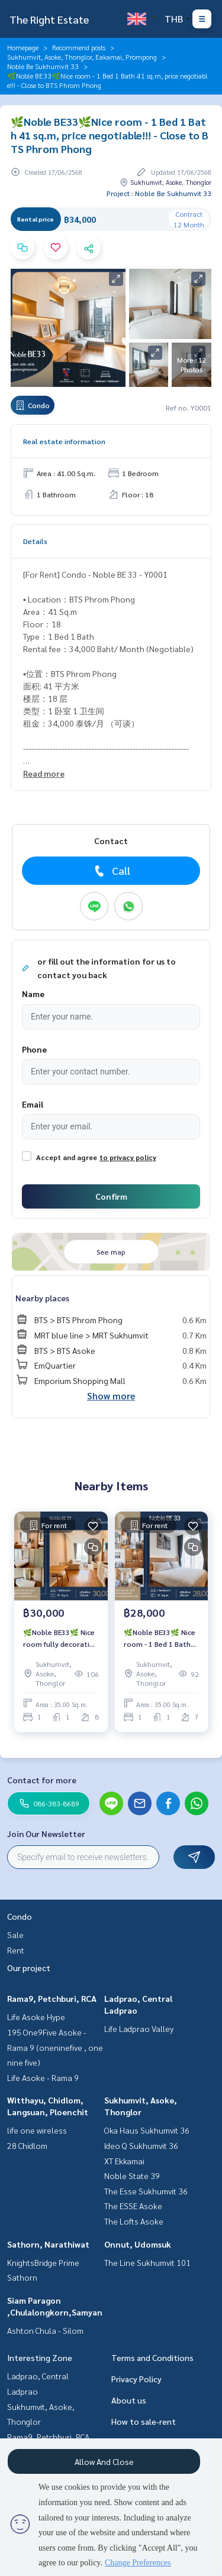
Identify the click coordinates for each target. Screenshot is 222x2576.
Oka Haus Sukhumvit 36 (146, 2130)
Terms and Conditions (152, 2357)
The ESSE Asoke (133, 2205)
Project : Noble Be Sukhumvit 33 (159, 193)
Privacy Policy (136, 2378)
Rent (15, 1950)
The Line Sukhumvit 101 (147, 2262)
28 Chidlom (27, 2145)
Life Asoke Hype (36, 2016)
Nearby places (42, 1297)
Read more (44, 773)
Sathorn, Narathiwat (48, 2244)
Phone (34, 1049)
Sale (15, 1934)
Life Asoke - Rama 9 (43, 2077)
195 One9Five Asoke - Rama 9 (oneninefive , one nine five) (55, 2047)
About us (128, 2400)
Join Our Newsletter (46, 1833)
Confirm (111, 1196)
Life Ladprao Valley (138, 2028)
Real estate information (64, 441)
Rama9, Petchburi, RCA (51, 1998)
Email (32, 1104)
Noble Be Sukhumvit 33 (43, 66)
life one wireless (37, 2130)
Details (35, 541)
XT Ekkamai (124, 2160)
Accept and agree (66, 1157)
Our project (28, 1967)
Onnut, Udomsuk (137, 2244)
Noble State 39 (132, 2175)
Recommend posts (78, 47)
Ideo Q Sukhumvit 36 (141, 2145)
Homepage (22, 47)
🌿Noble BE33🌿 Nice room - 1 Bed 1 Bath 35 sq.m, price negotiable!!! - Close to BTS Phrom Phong (159, 1638)
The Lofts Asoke (133, 2221)
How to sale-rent (143, 2421)
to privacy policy (127, 1157)
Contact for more (41, 1779)
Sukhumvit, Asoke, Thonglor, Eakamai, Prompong (82, 56)
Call (111, 871)
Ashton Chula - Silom (45, 2330)
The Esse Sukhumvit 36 (146, 2191)
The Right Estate (49, 19)
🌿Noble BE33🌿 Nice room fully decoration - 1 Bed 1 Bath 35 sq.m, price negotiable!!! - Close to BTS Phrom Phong (60, 1638)
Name (33, 993)
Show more (111, 1395)
